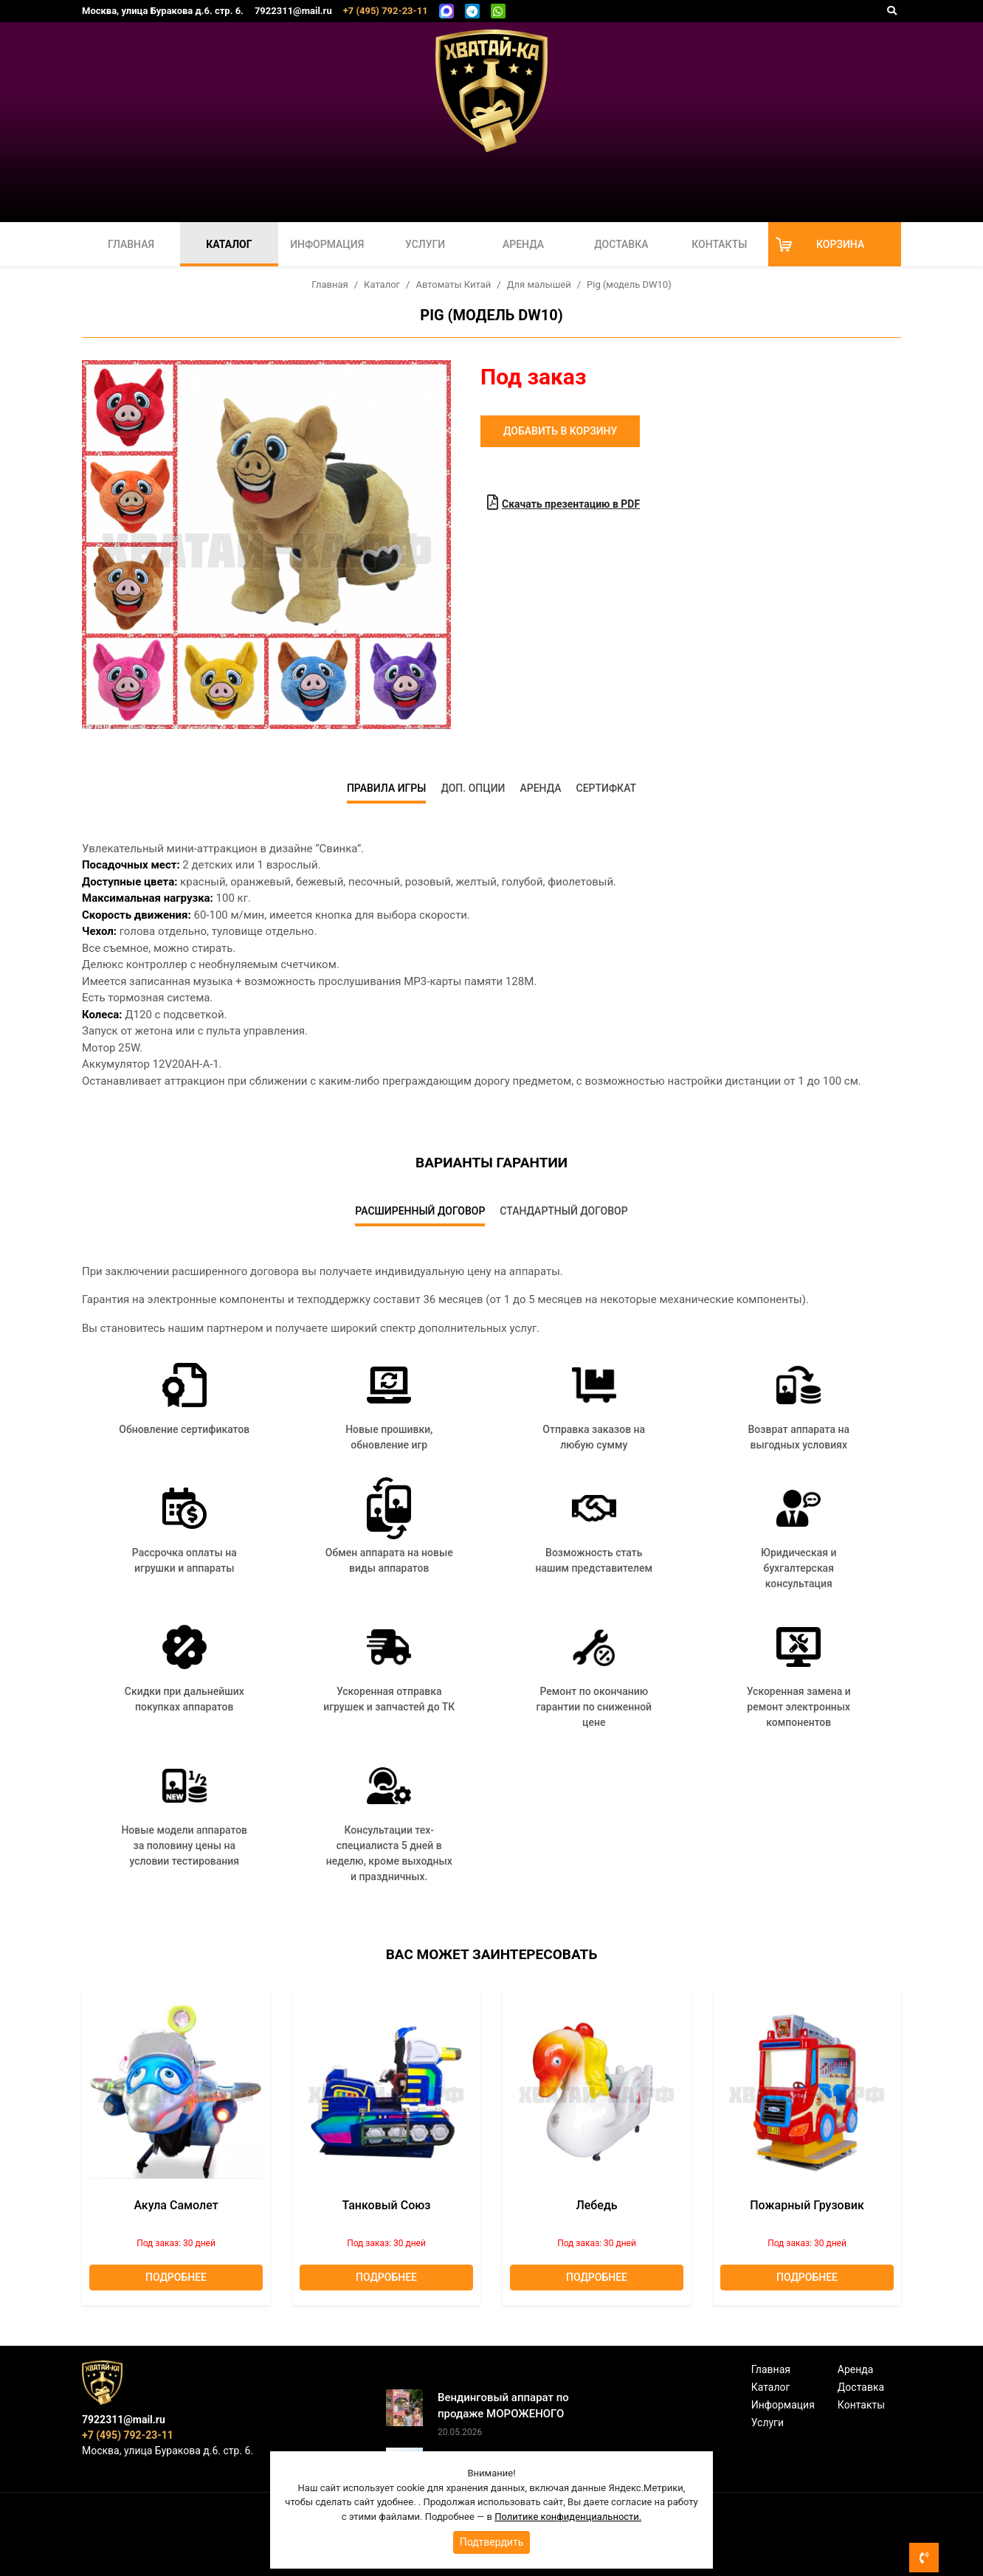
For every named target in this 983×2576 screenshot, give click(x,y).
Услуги (425, 244)
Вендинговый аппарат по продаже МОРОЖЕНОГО (503, 2406)
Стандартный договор (563, 1211)
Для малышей (539, 284)
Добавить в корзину (560, 431)
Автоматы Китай (453, 284)
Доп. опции (473, 788)
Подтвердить (492, 2542)
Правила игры (387, 788)
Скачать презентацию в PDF (563, 502)
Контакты (719, 244)
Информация (327, 244)
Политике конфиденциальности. (567, 2516)
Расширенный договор (420, 1211)
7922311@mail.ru (293, 10)
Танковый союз (386, 2205)
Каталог (229, 244)
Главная (131, 244)
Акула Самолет (176, 2205)
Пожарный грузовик (807, 2205)
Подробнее (176, 2277)
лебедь (596, 2205)
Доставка (621, 244)
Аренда (523, 244)
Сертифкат (606, 788)
